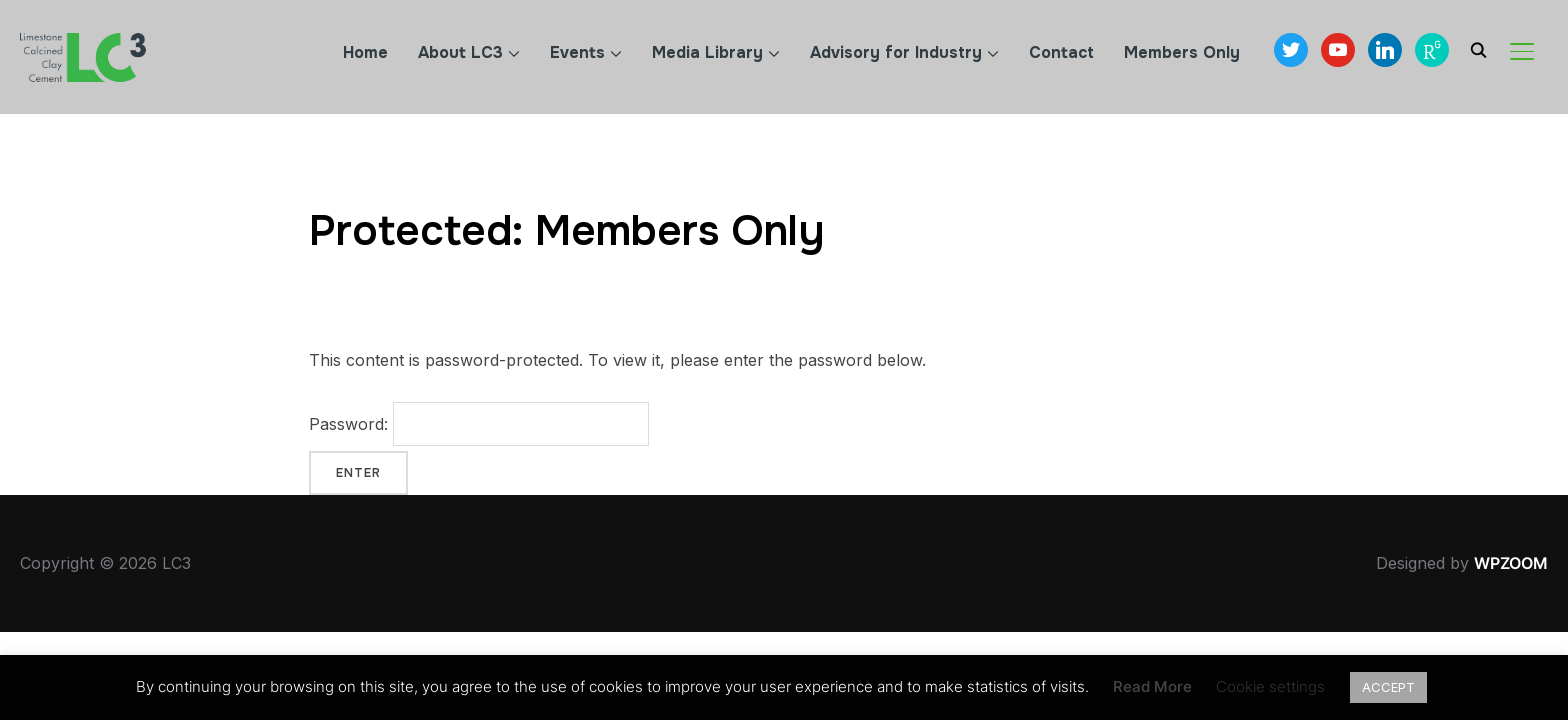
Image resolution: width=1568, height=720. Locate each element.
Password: (479, 424)
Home (365, 52)
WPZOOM (1511, 563)
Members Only (1182, 52)
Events (577, 52)
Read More (1152, 686)
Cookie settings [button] (1270, 686)
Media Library (707, 52)
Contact (1061, 52)
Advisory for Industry (896, 52)
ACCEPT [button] (1388, 687)
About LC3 (460, 52)
